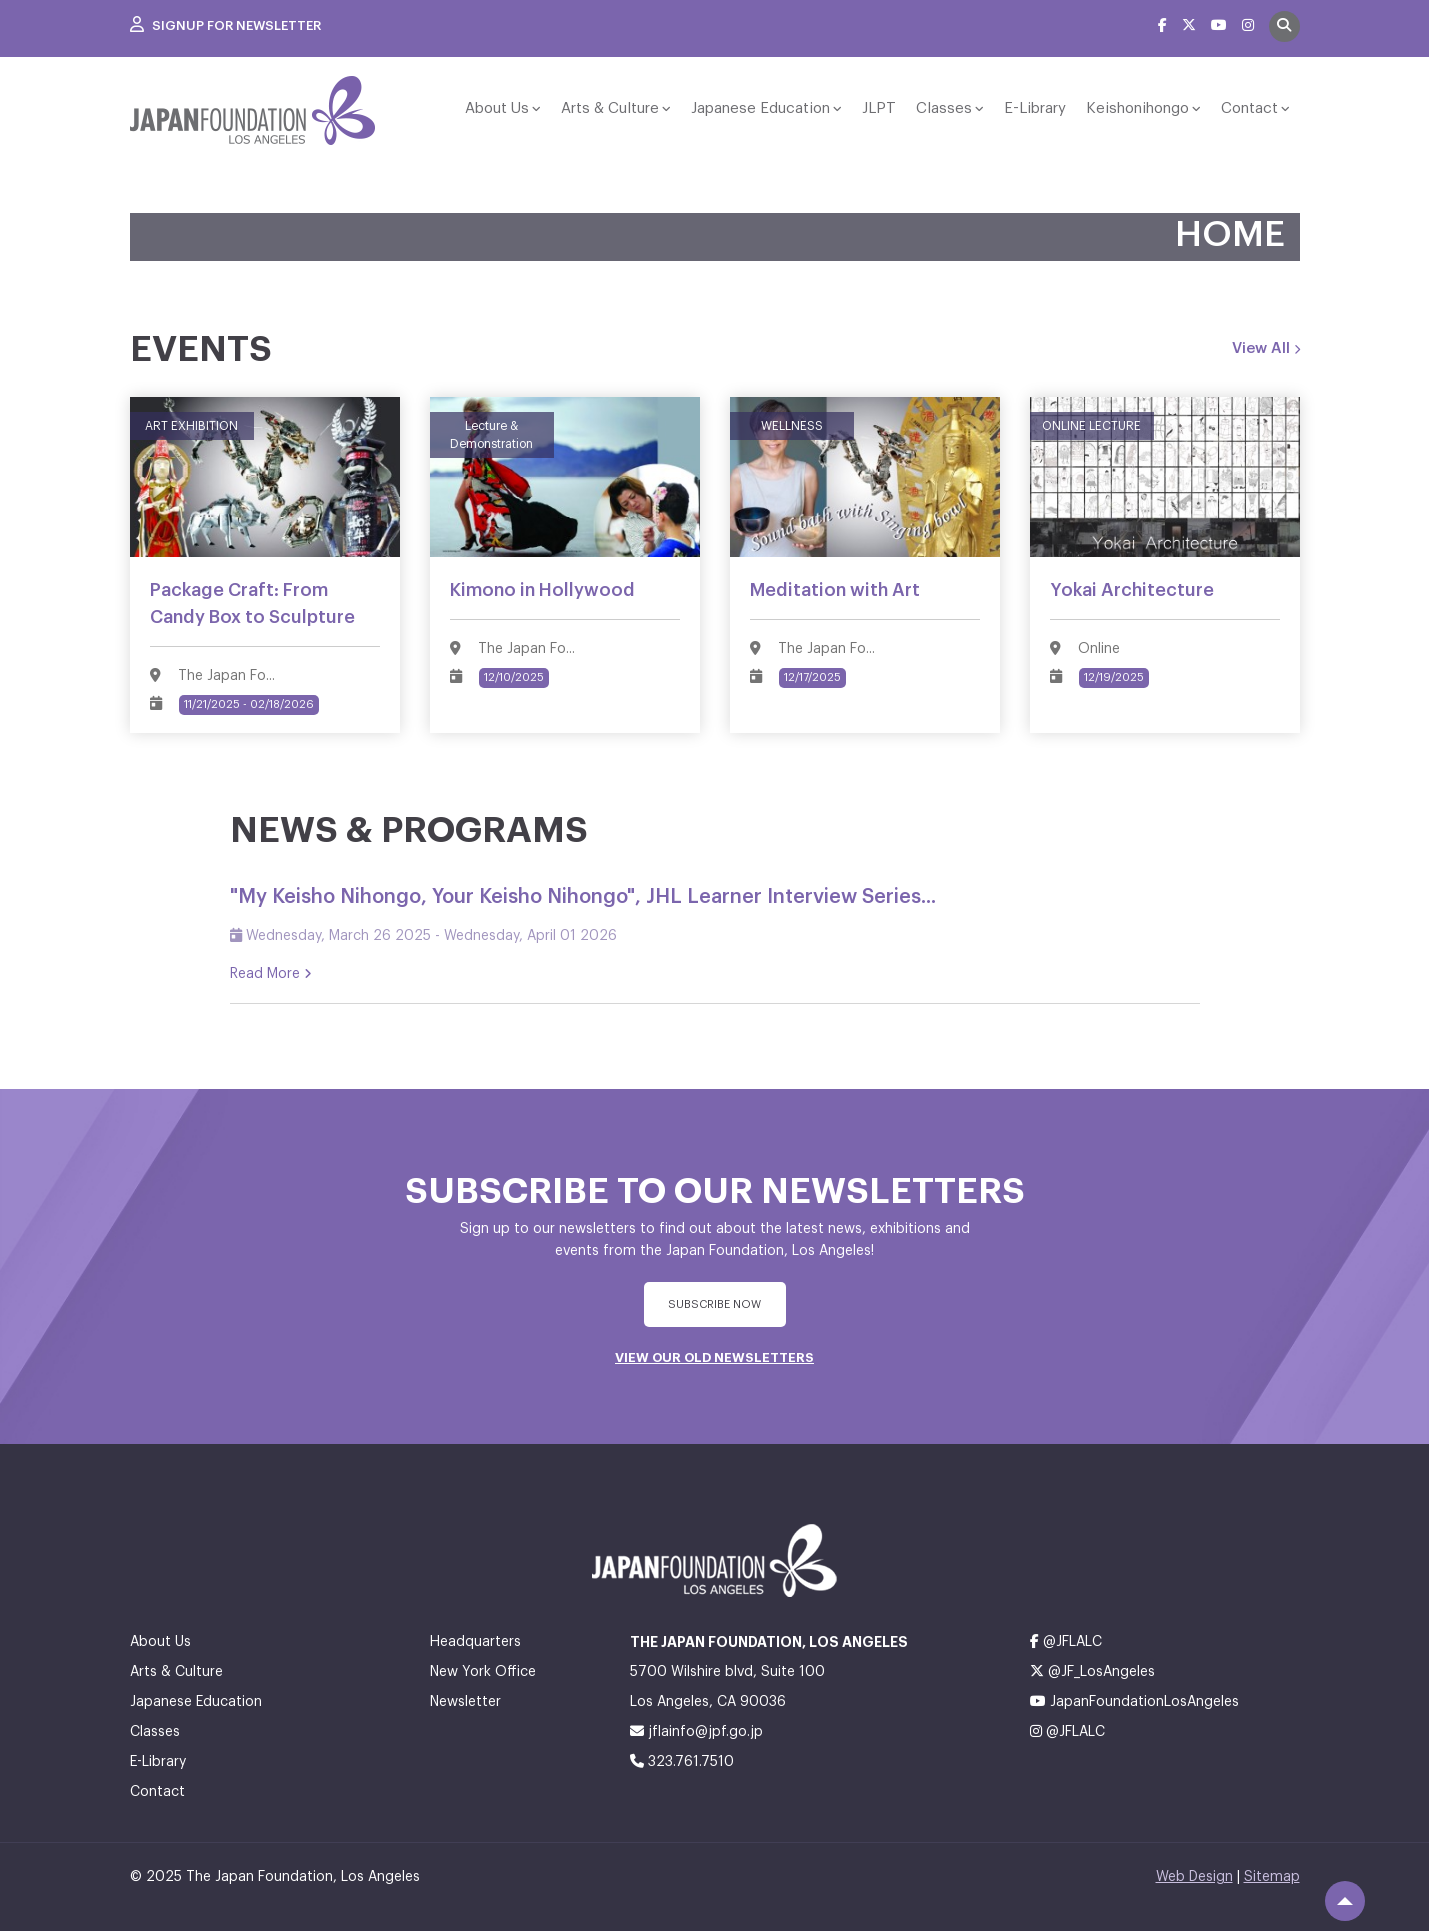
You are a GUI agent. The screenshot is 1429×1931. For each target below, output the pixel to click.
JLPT (879, 108)
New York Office (483, 1672)
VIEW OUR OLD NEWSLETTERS (714, 1357)
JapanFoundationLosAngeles (1134, 1701)
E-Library (1035, 108)
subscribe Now (714, 1304)
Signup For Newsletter (225, 25)
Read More (271, 974)
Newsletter (465, 1702)
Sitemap (1272, 1877)
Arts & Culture (610, 108)
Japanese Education (760, 108)
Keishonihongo (1137, 108)
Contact (1249, 108)
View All (1266, 349)
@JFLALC (1066, 1641)
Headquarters (475, 1642)
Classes (944, 108)
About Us (497, 108)
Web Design (1194, 1877)
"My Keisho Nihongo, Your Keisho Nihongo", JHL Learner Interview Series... (583, 897)
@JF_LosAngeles (1092, 1671)
